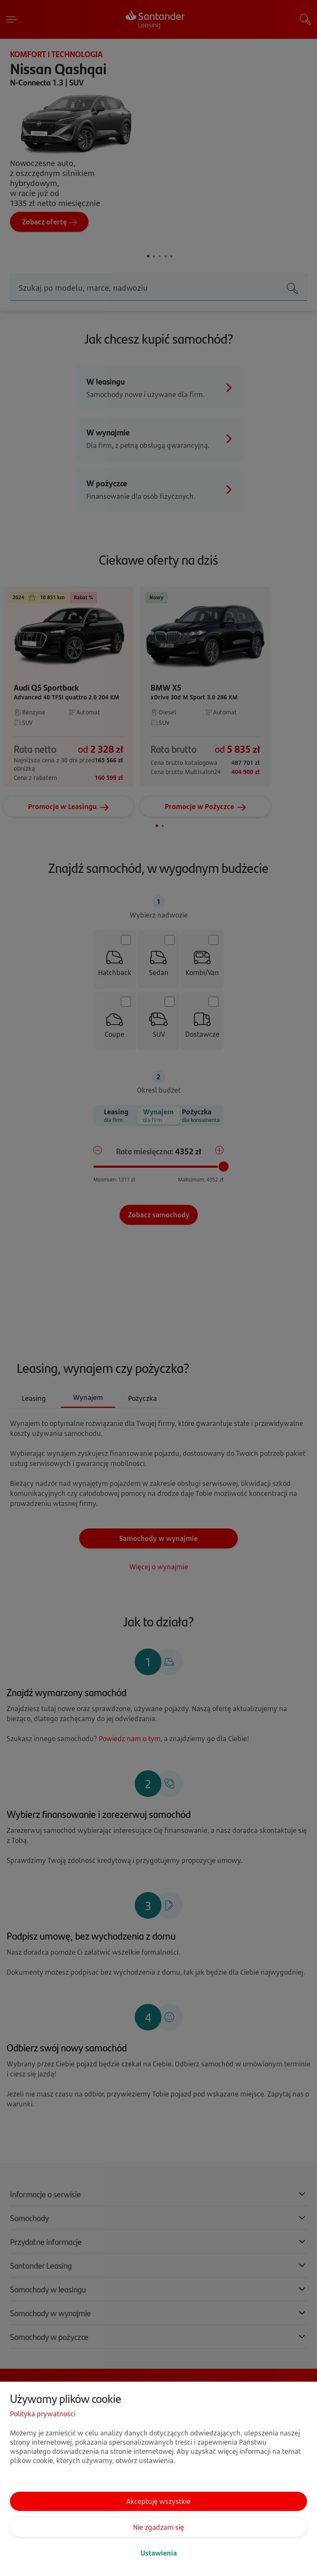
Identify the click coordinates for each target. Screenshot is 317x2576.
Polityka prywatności (42, 2413)
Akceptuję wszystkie (158, 2501)
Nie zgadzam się (158, 2527)
